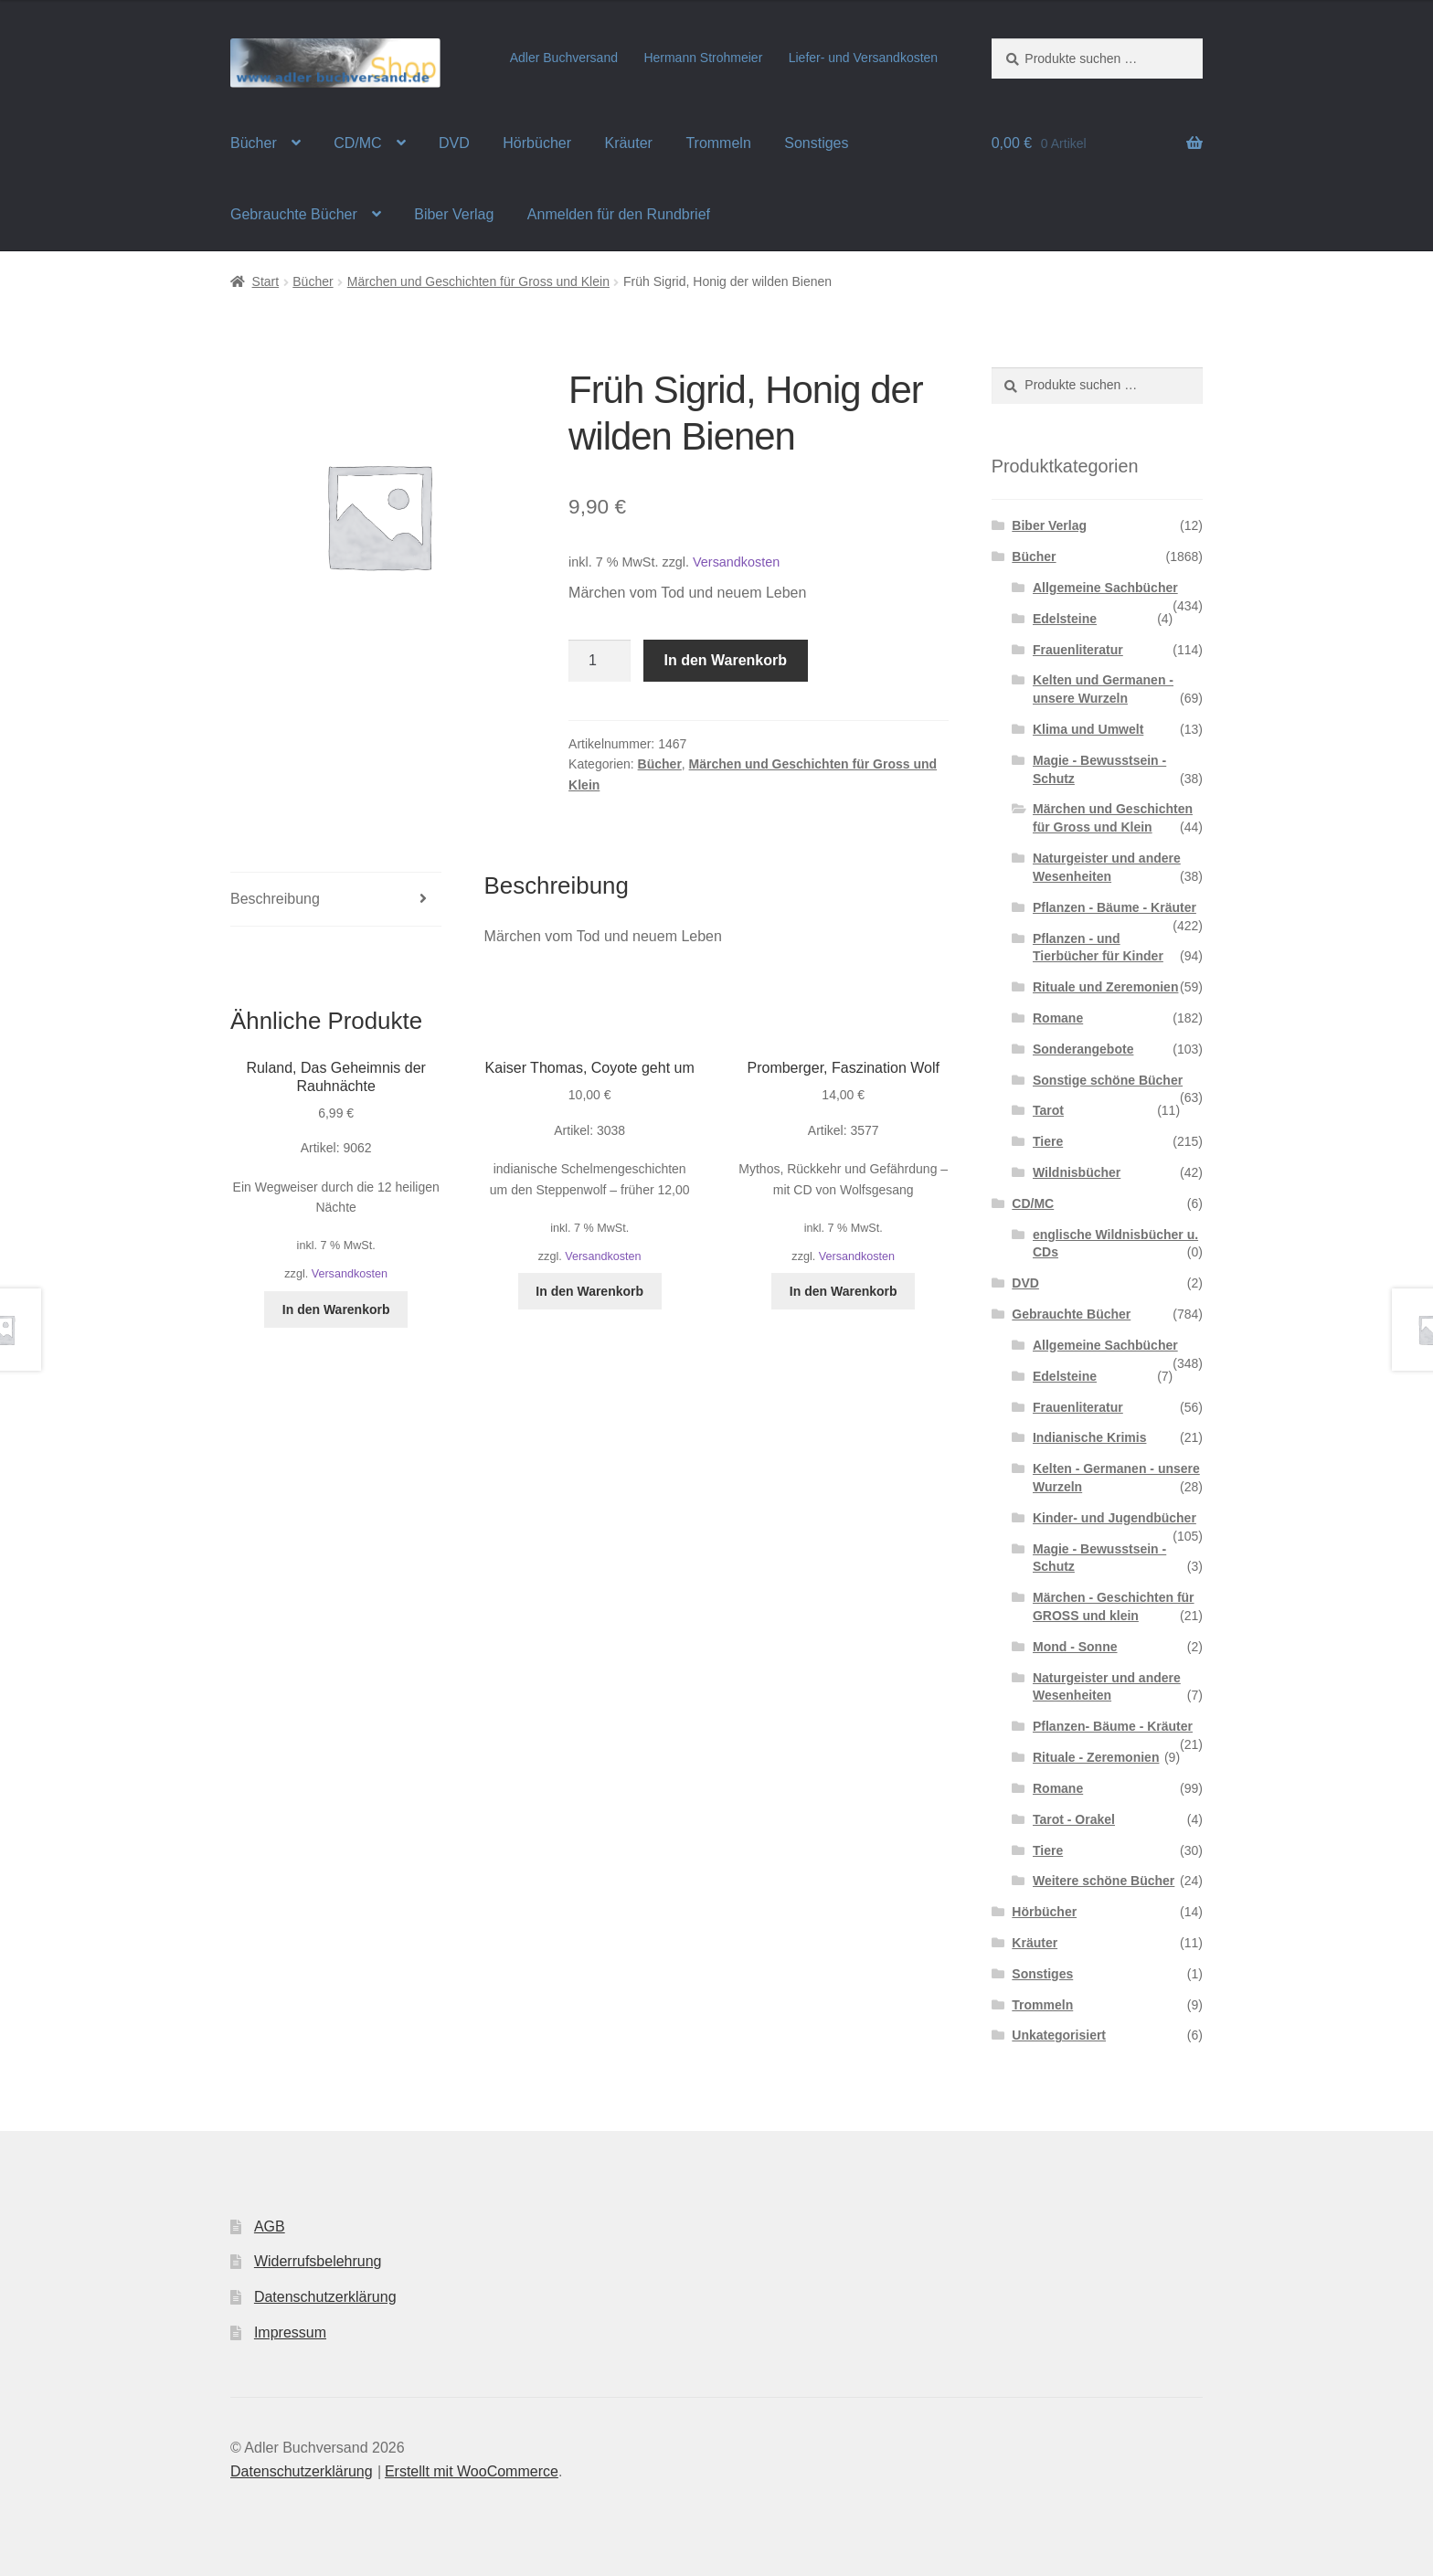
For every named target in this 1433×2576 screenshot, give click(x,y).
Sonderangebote (1083, 1049)
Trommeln (717, 143)
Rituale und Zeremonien (1105, 987)
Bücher (253, 143)
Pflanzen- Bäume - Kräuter (1113, 1726)
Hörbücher (537, 143)
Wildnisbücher (1076, 1172)
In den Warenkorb (726, 660)
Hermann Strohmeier (702, 57)
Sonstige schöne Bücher (1108, 1080)
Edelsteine (1065, 618)
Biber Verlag (454, 214)
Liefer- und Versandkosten (863, 57)
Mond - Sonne (1075, 1646)
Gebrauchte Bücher (293, 214)
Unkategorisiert (1059, 2035)
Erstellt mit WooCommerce (471, 2471)
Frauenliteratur (1078, 649)
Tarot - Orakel (1074, 1819)
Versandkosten (736, 562)
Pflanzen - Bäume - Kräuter (1114, 907)
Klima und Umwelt (1088, 729)
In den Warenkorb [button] (336, 1309)
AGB (269, 2226)
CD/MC (357, 143)
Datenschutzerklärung (325, 2297)
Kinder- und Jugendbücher (1114, 1518)
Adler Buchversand (564, 57)
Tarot (1048, 1110)
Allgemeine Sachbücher (1105, 587)
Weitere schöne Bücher (1103, 1880)
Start (266, 281)
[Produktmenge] (599, 661)
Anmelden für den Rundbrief (618, 214)
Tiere (1048, 1141)
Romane (1058, 1018)
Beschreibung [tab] (275, 898)
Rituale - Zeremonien (1096, 1757)
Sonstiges (816, 143)
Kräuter (628, 143)
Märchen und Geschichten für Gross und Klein (478, 281)
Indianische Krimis (1089, 1437)
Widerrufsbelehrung (318, 2261)
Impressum (290, 2332)
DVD (454, 143)
